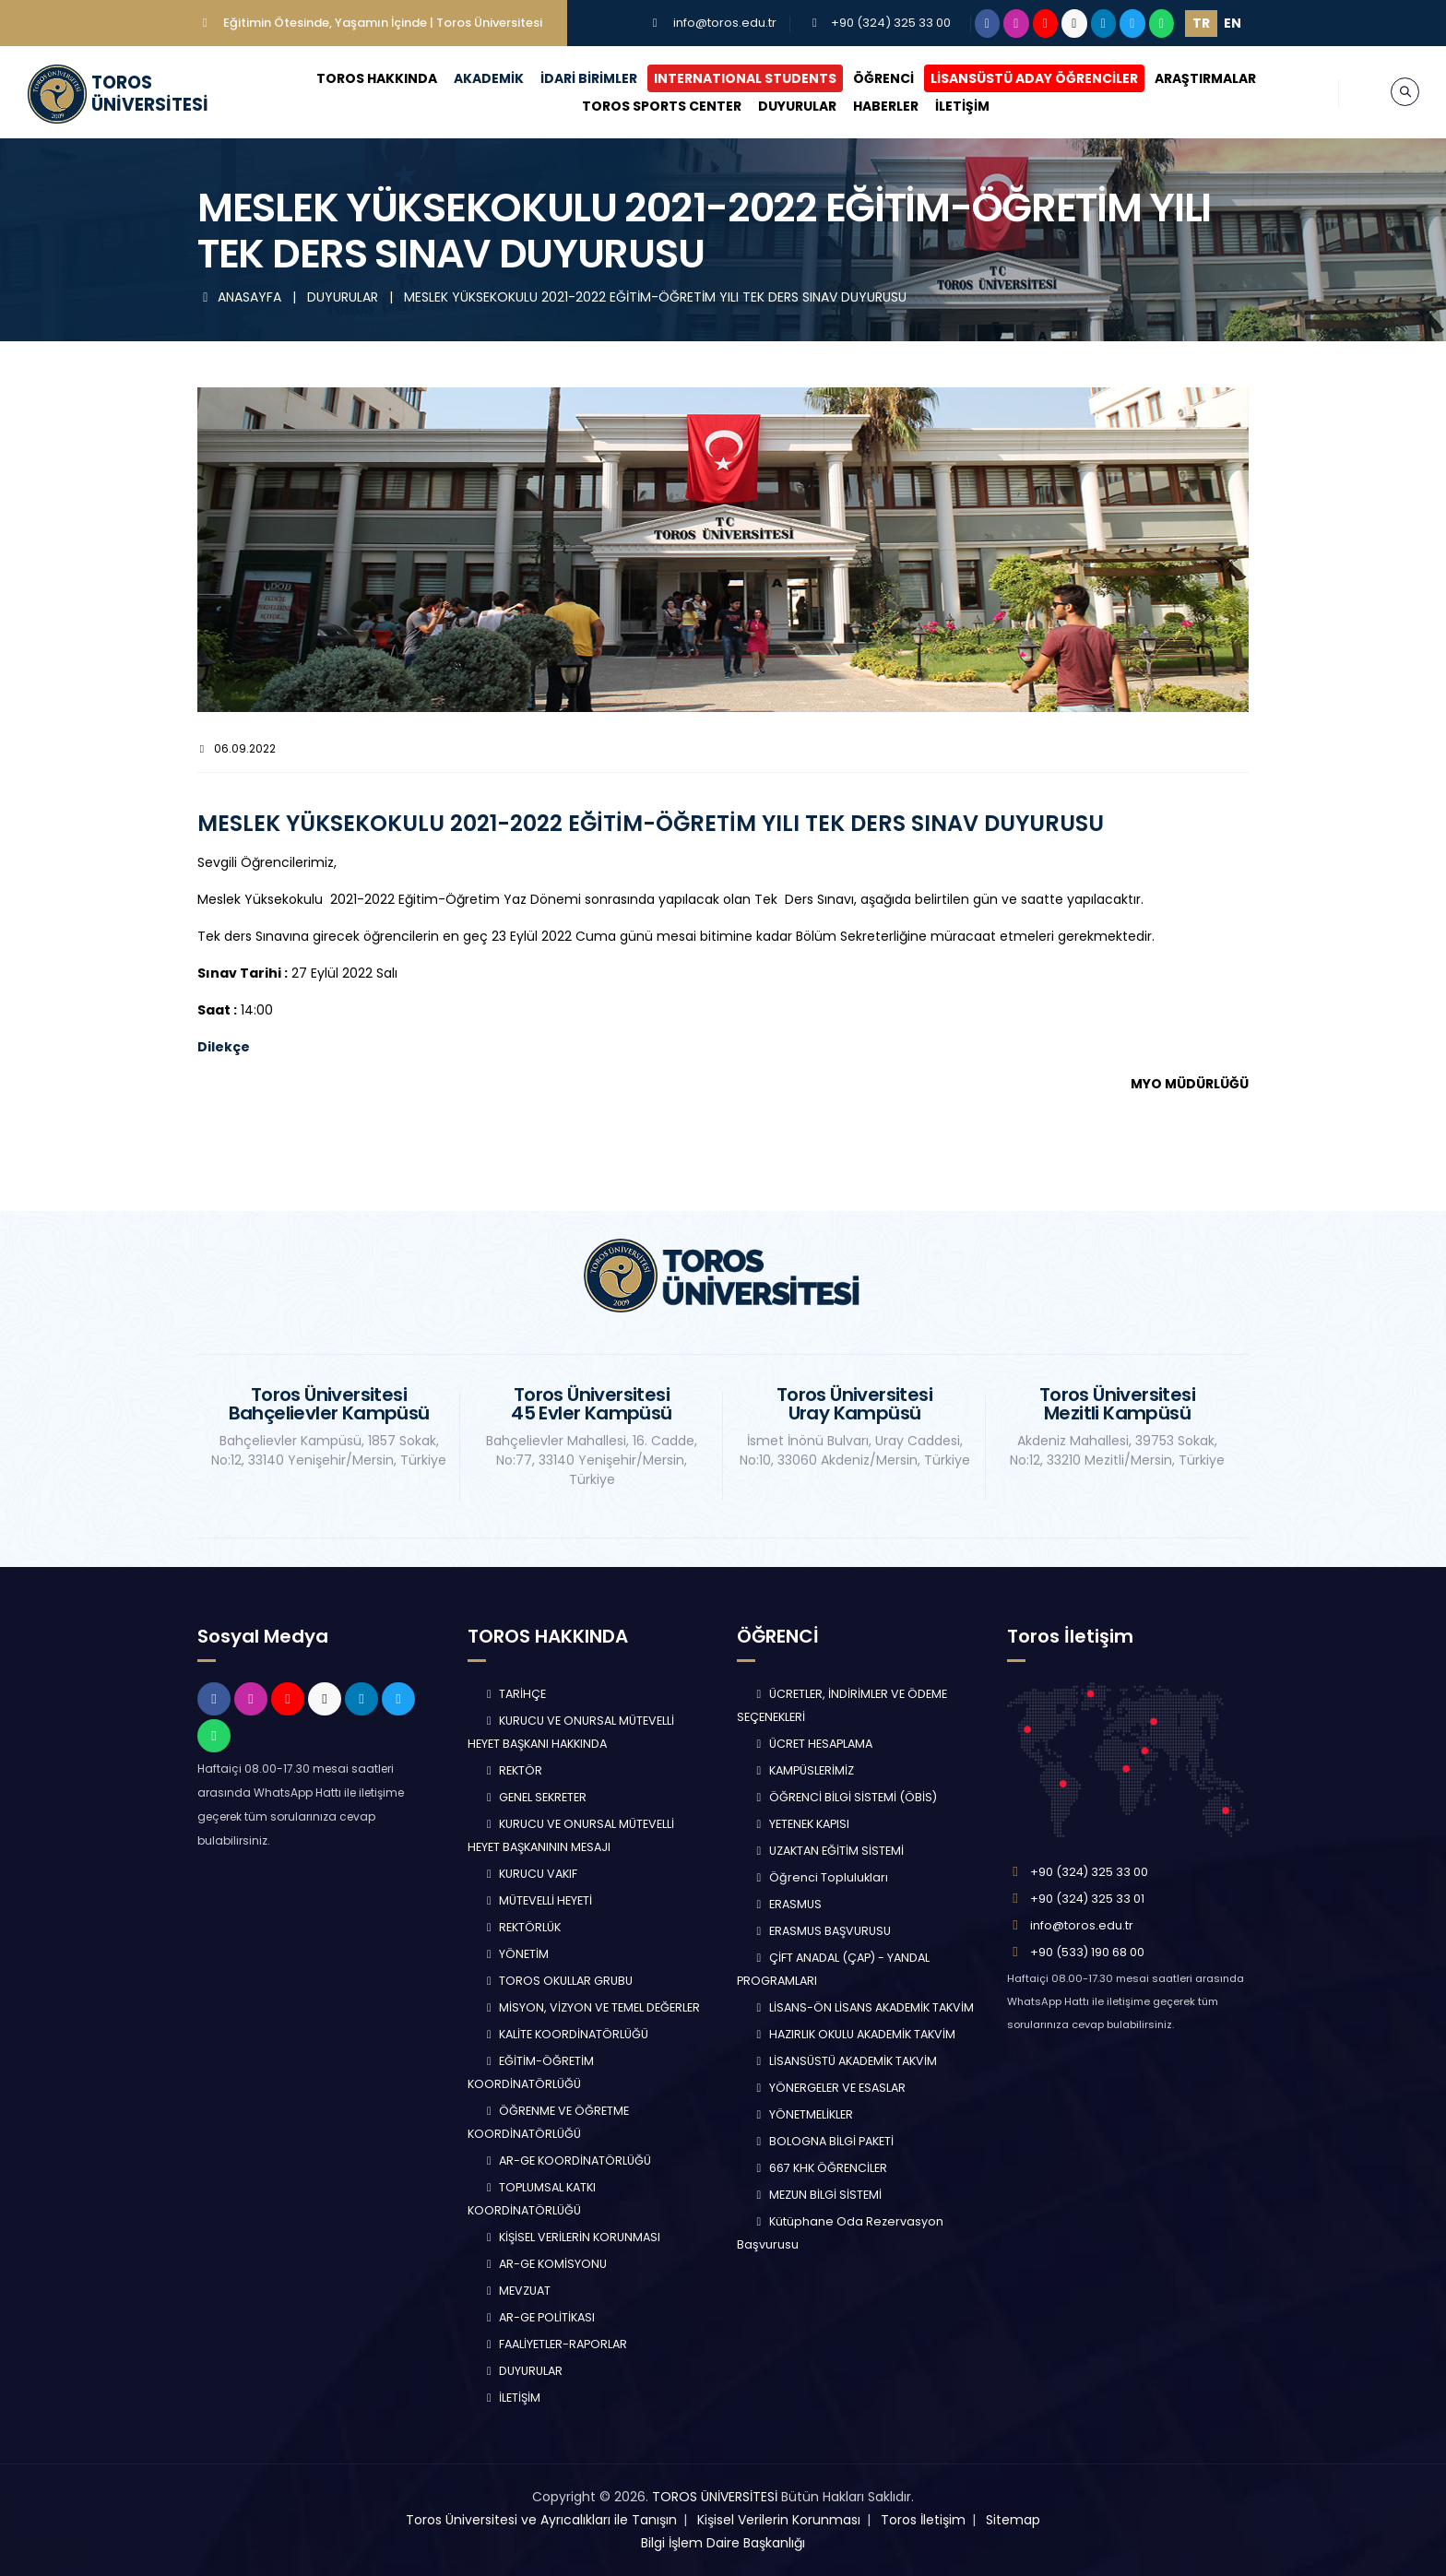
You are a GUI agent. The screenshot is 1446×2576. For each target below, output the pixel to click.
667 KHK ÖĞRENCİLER (819, 2168)
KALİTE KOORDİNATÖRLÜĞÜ (565, 2034)
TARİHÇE (514, 1694)
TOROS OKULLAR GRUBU (558, 1980)
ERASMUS (787, 1904)
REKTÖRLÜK (522, 1927)
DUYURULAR (797, 106)
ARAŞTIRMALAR (1205, 78)
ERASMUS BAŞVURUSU (821, 1931)
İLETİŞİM (962, 106)
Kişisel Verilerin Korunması (778, 2520)
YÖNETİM (516, 1954)
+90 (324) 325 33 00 (891, 22)
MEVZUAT (516, 2290)
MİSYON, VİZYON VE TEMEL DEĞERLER (591, 2007)
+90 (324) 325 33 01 (1087, 1898)
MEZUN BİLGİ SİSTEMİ (817, 2194)
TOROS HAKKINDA (376, 78)
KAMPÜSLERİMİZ (803, 1770)
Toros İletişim (923, 2520)
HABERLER (886, 106)
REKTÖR (512, 1770)
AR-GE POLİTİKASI (539, 2317)
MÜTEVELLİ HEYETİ (537, 1900)
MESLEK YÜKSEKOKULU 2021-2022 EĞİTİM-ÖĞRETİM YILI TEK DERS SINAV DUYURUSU (655, 297)
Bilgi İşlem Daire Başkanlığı (723, 2543)
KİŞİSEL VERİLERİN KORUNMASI (571, 2237)
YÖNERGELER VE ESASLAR (829, 2087)
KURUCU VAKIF (530, 1874)
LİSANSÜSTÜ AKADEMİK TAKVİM (844, 2061)
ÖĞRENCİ (883, 78)
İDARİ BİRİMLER (588, 78)
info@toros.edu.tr (724, 22)
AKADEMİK (489, 78)
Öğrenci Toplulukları (820, 1877)
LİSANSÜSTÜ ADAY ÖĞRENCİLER (1034, 78)
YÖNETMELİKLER (802, 2114)
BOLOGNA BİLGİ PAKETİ (823, 2141)
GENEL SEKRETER (534, 1797)
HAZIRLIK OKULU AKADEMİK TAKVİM (853, 2034)
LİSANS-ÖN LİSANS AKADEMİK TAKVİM (863, 2007)
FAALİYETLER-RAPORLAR (555, 2344)
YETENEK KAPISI (800, 1824)
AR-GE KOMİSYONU (545, 2264)
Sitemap (1013, 2520)
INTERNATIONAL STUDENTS (745, 78)
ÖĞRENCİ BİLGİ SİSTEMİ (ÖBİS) (844, 1797)
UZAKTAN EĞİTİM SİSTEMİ (828, 1850)
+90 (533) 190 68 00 (1087, 1952)
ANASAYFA (241, 297)
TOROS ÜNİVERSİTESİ (714, 2496)
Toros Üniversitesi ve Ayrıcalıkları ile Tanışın (541, 2520)
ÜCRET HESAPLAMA (812, 1743)
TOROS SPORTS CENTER (661, 106)
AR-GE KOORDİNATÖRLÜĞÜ (567, 2160)
